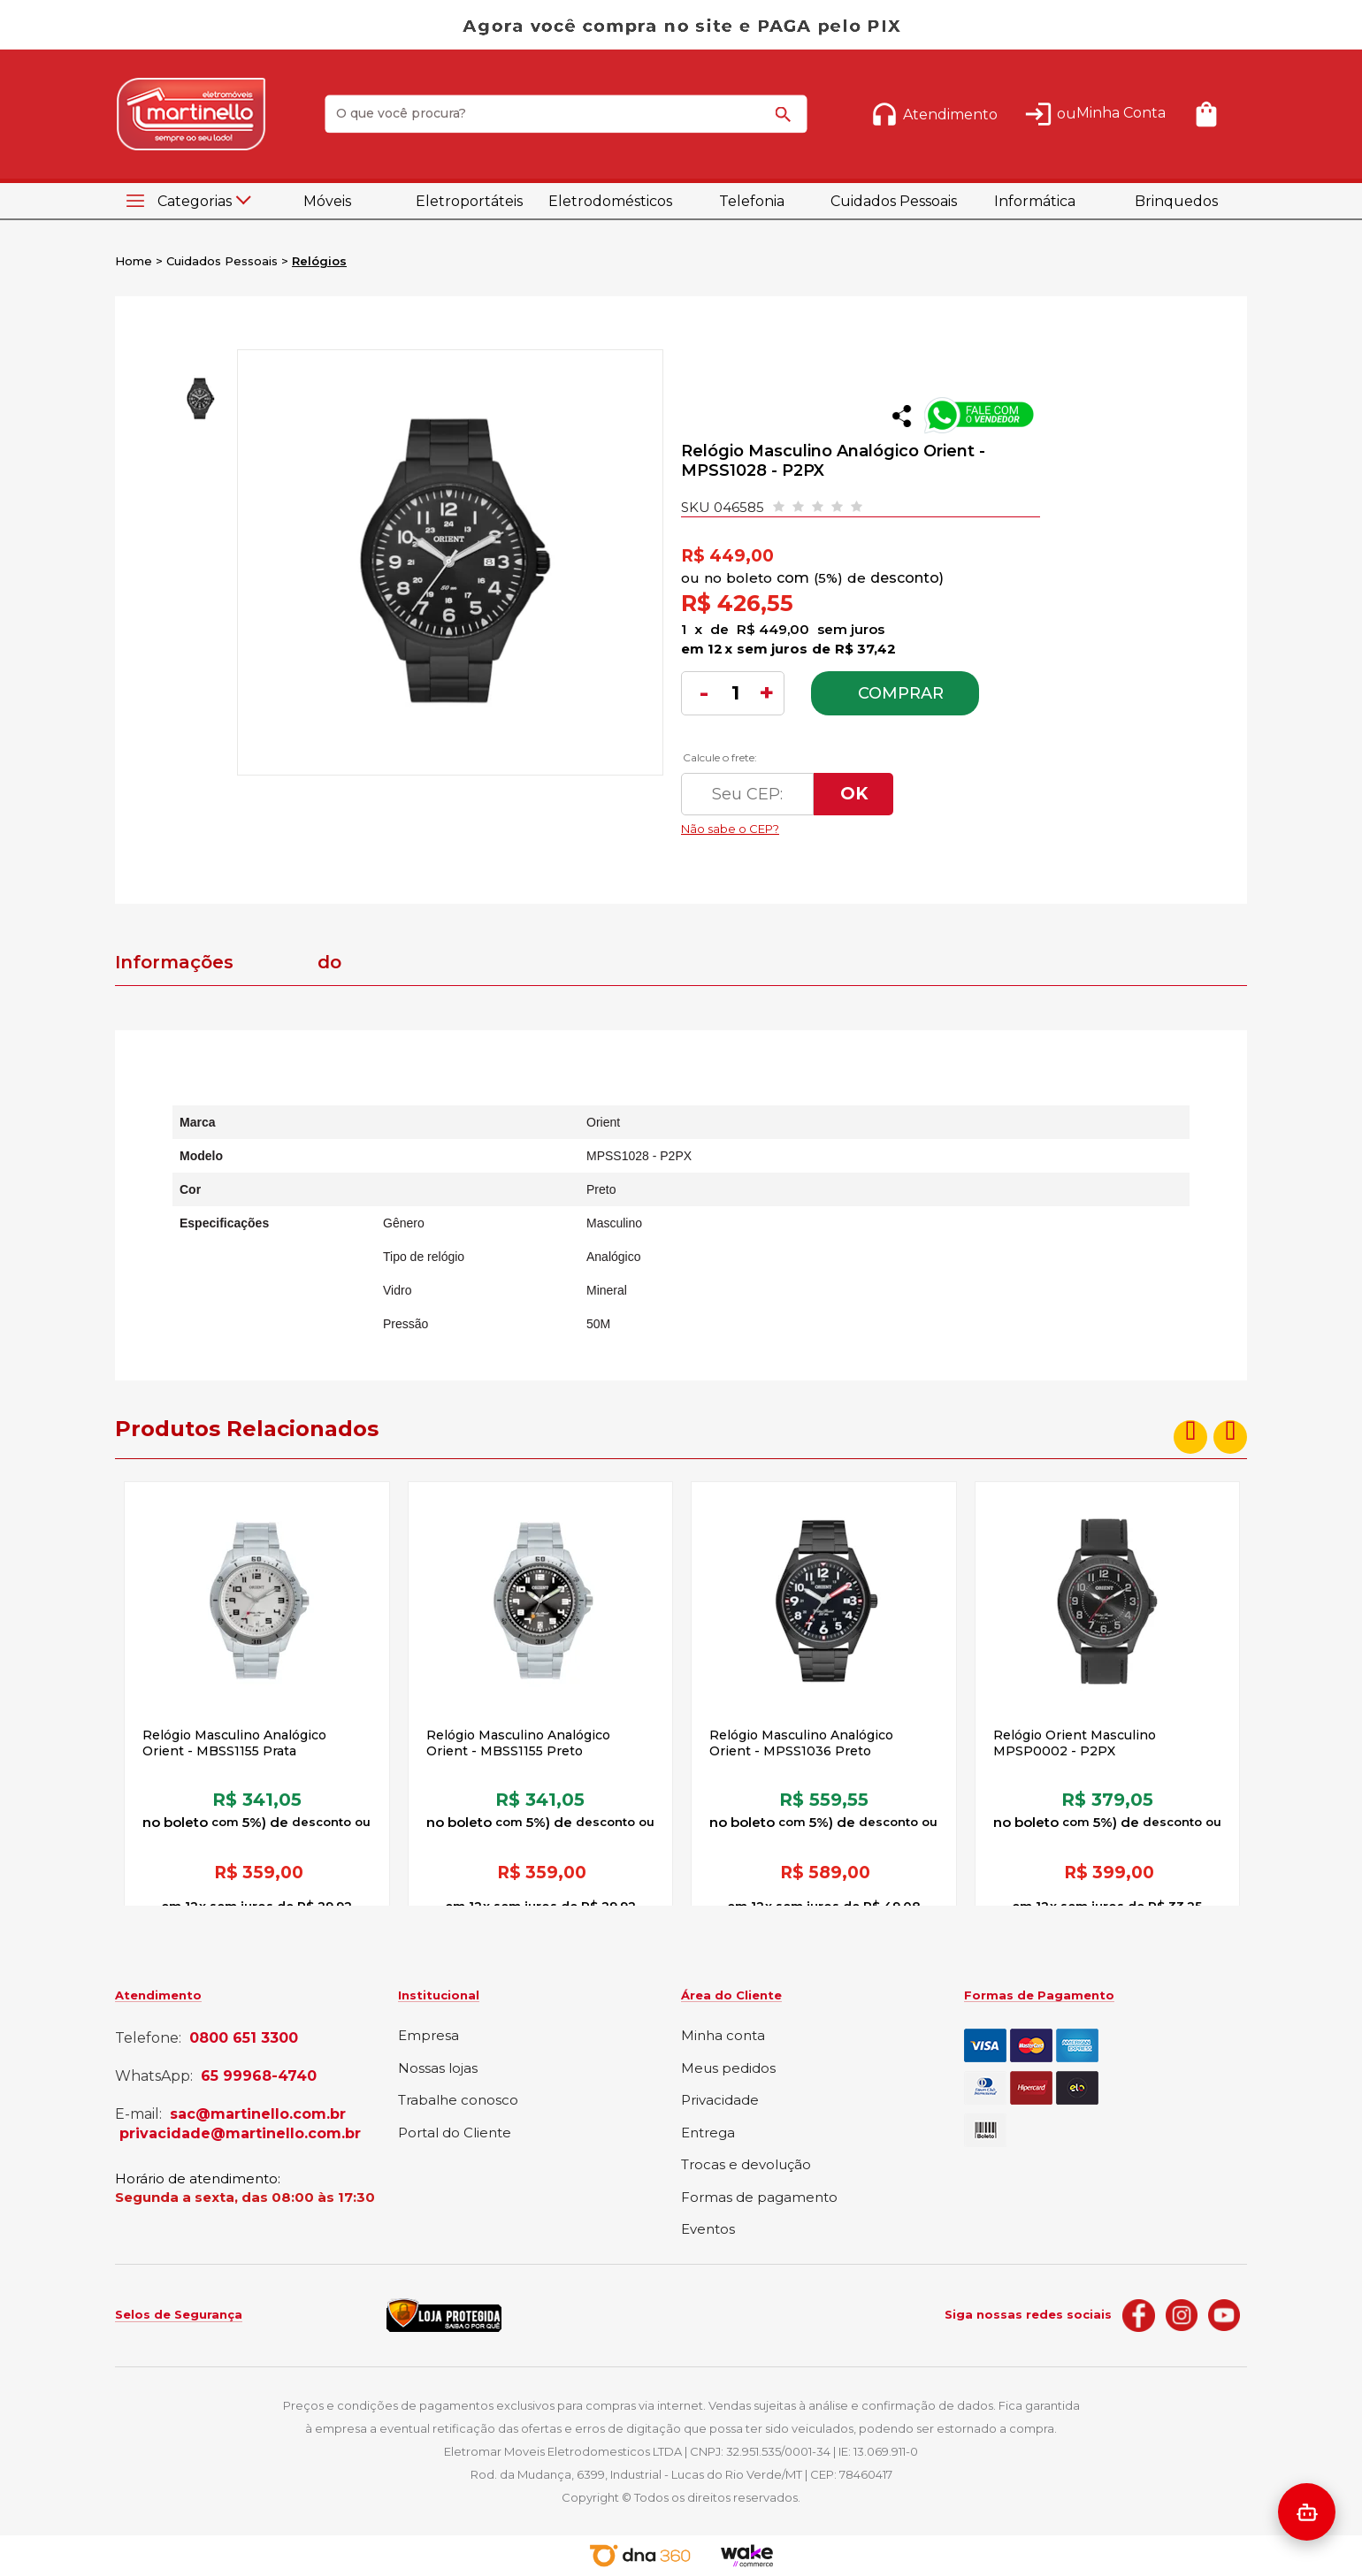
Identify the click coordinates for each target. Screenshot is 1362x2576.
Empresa (428, 2036)
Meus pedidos (728, 2068)
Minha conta (723, 2036)
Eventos (708, 2229)
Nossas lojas (438, 2068)
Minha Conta (1121, 112)
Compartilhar (902, 416)
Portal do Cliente (454, 2133)
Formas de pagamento (759, 2197)
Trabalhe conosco (458, 2100)
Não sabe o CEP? (848, 824)
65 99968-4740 (259, 2076)
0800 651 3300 (243, 2038)
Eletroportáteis (469, 201)
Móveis (327, 201)
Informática (1034, 201)
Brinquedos (1176, 201)
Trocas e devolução (746, 2165)
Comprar (901, 693)
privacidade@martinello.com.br (240, 2134)
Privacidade (720, 2100)
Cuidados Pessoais (893, 201)
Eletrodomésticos (610, 201)
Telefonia (751, 201)
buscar (786, 122)
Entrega (708, 2133)
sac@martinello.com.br (258, 2114)
